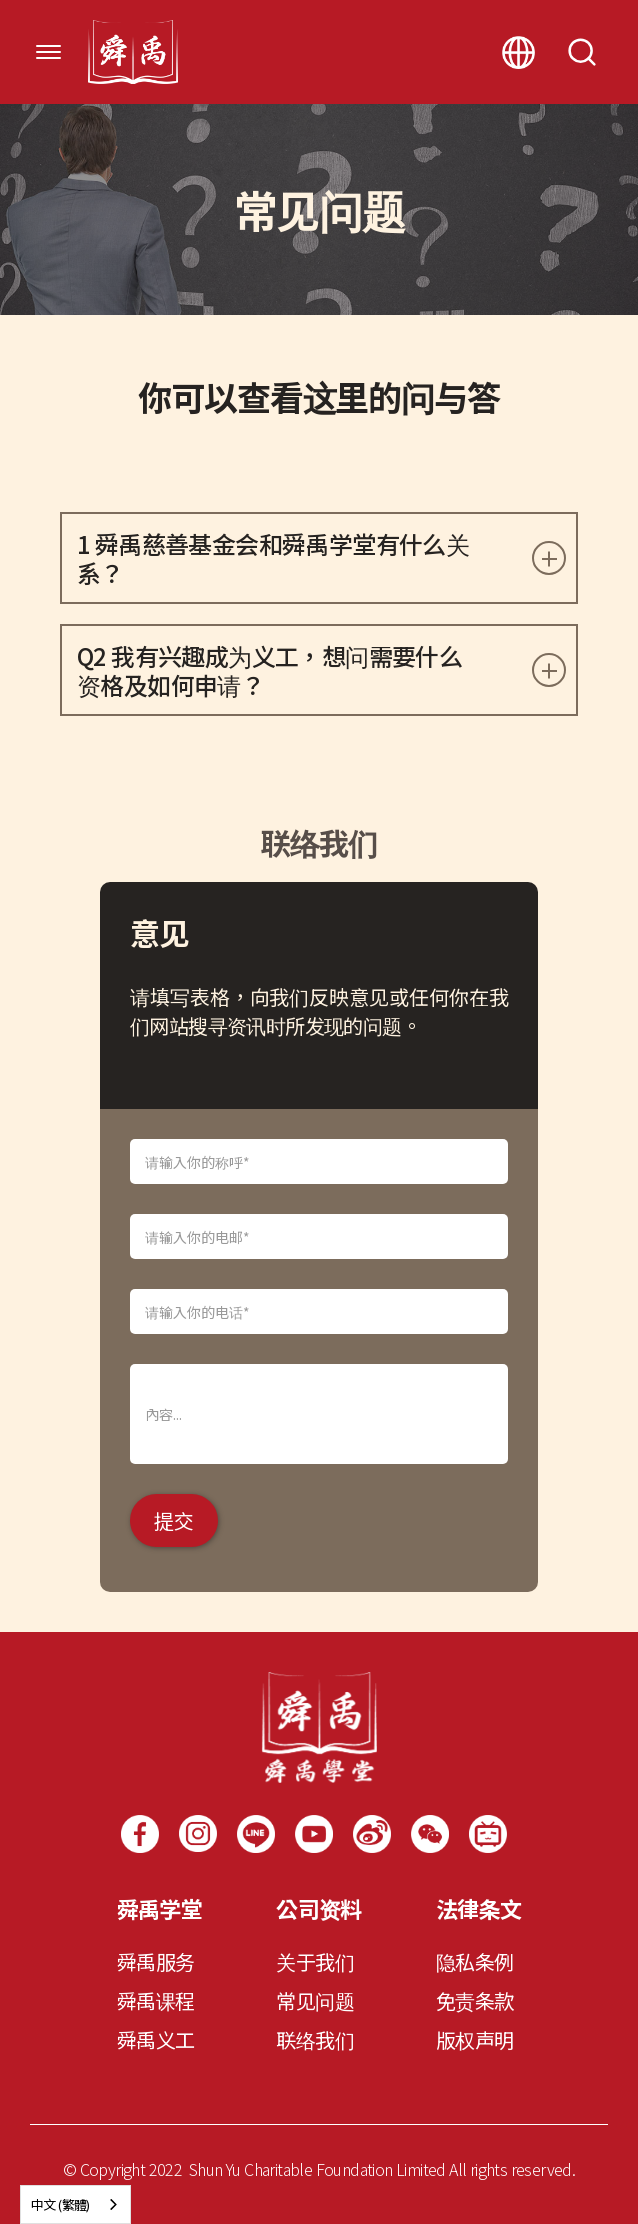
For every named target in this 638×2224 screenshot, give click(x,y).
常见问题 (315, 2000)
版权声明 (475, 2039)
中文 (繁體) (60, 2204)
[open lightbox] (430, 1834)
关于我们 (315, 1961)
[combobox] (75, 2204)
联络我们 (315, 2039)
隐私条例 (475, 1961)
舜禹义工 (156, 2039)
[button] (48, 52)
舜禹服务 (156, 1961)
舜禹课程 (156, 2000)
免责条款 (475, 2000)
